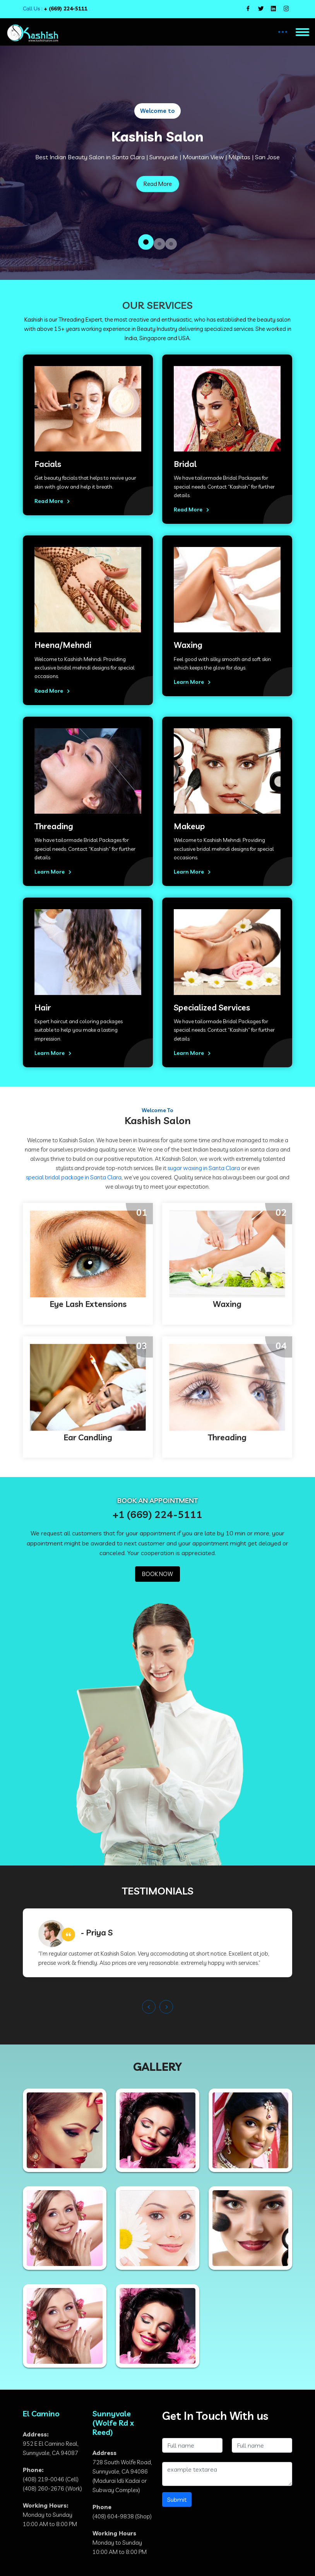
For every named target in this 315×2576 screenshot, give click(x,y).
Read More (158, 183)
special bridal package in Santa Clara (74, 1177)
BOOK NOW (157, 1574)
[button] (146, 242)
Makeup (189, 826)
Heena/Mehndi (62, 645)
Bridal (185, 464)
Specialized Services (212, 1007)
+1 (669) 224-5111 (157, 1514)
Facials (47, 464)
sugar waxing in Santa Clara (204, 1168)
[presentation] (149, 2007)
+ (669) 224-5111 (65, 8)
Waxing (188, 645)
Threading (53, 826)
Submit (177, 2499)
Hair (42, 1007)
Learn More (193, 682)
